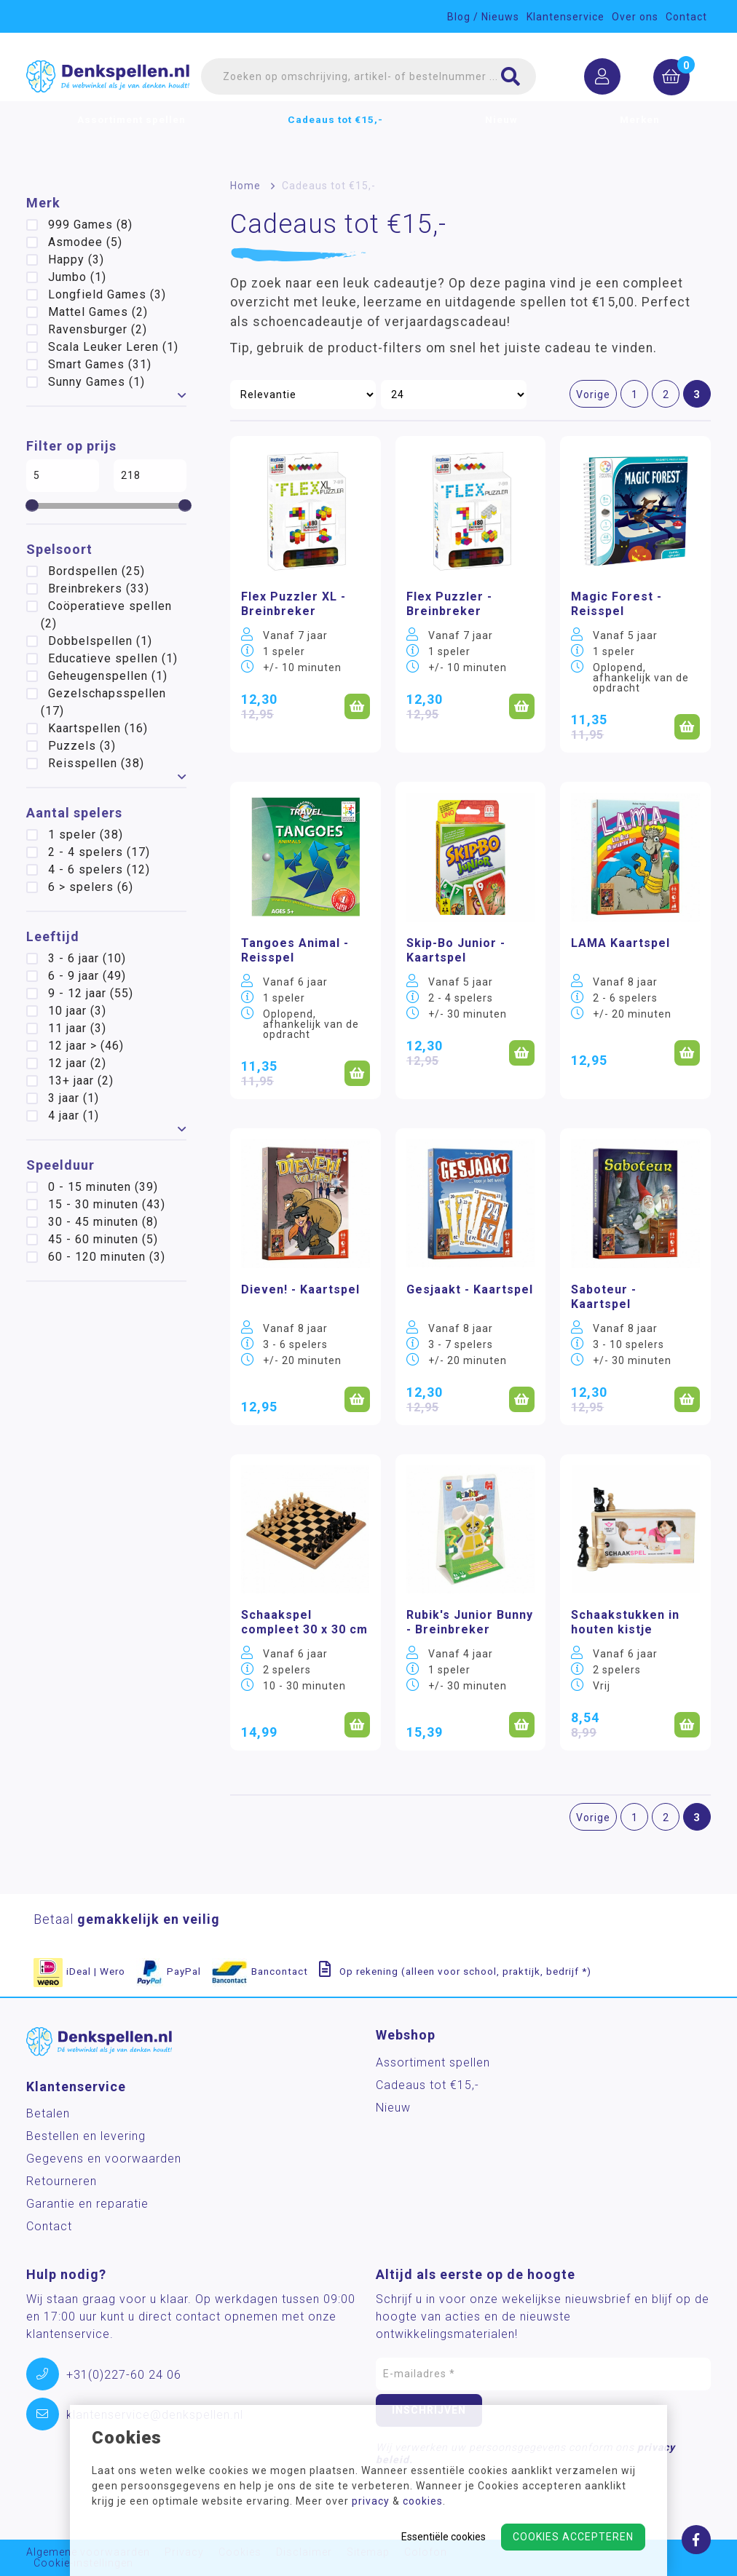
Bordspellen (96, 571)
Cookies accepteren (573, 2537)
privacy (371, 2501)
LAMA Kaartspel (620, 943)
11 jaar (77, 1028)
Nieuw (501, 135)
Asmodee (85, 242)
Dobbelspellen (100, 641)
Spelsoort (59, 549)
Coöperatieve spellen (106, 614)
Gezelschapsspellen (103, 702)
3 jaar (73, 1098)
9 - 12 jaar (90, 993)
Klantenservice (565, 17)
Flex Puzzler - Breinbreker (449, 604)
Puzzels (82, 746)
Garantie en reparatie (87, 2204)
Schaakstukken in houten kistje (625, 1622)
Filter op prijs (71, 445)
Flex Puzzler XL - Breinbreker (293, 604)
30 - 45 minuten (103, 1222)
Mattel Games (98, 312)
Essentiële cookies (443, 2537)
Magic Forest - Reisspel (616, 604)
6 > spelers (90, 887)
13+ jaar (81, 1080)
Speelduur (60, 1165)
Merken (640, 135)
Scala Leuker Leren (113, 347)
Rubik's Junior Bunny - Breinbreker (469, 1622)
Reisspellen (96, 763)
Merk (43, 202)
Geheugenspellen (108, 676)
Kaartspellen (98, 728)
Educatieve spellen (113, 658)
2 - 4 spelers (99, 852)
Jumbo (77, 277)
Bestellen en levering (86, 2136)
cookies (423, 2501)
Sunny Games (96, 382)
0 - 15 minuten (103, 1187)
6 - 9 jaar (87, 976)
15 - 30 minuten (106, 1204)
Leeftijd (52, 936)
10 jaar (77, 1011)
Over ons (635, 17)
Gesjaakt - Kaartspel (469, 1289)
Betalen (48, 2113)
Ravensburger (97, 329)
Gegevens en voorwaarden (103, 2158)
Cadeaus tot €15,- (335, 135)
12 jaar (77, 1063)
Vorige (593, 394)
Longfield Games (107, 294)
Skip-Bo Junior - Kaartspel (455, 950)
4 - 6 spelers (99, 869)
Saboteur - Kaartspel (603, 1297)
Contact (686, 17)
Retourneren (61, 2181)
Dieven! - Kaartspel (300, 1289)
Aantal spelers (74, 812)
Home (245, 185)
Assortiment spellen (131, 135)
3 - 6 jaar (87, 958)
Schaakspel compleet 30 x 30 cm (304, 1622)
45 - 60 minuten (103, 1239)
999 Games (90, 224)
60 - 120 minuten (106, 1257)
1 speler (85, 834)
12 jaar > (86, 1046)
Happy (76, 259)
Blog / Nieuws (483, 17)
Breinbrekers (98, 588)
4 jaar (73, 1115)
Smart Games (99, 364)
